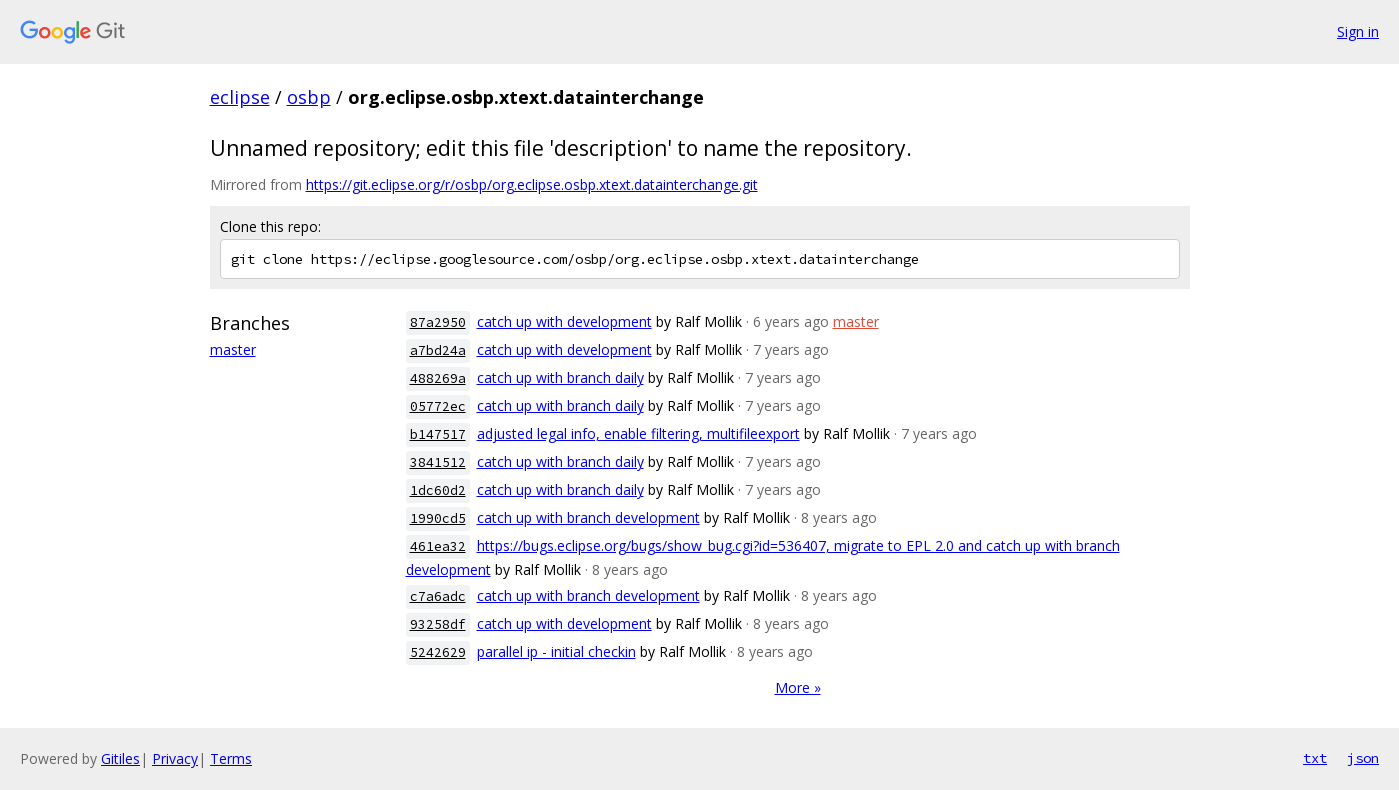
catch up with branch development (588, 517)
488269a (438, 378)
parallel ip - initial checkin (556, 651)
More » (798, 687)
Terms (231, 758)
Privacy (175, 758)
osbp (309, 97)
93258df (438, 624)
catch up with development (564, 321)
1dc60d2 (438, 490)
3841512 (438, 462)
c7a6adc (438, 596)
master (233, 349)
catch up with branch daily (560, 377)
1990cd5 (438, 518)
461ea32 (438, 546)
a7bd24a (438, 350)
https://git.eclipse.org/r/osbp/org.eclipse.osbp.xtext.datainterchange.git (532, 184)
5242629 (438, 652)
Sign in (1358, 31)
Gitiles (120, 758)
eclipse (240, 97)
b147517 (438, 434)
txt (1315, 758)
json (1363, 758)
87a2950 (438, 322)
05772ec (438, 406)
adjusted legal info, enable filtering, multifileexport (638, 433)
